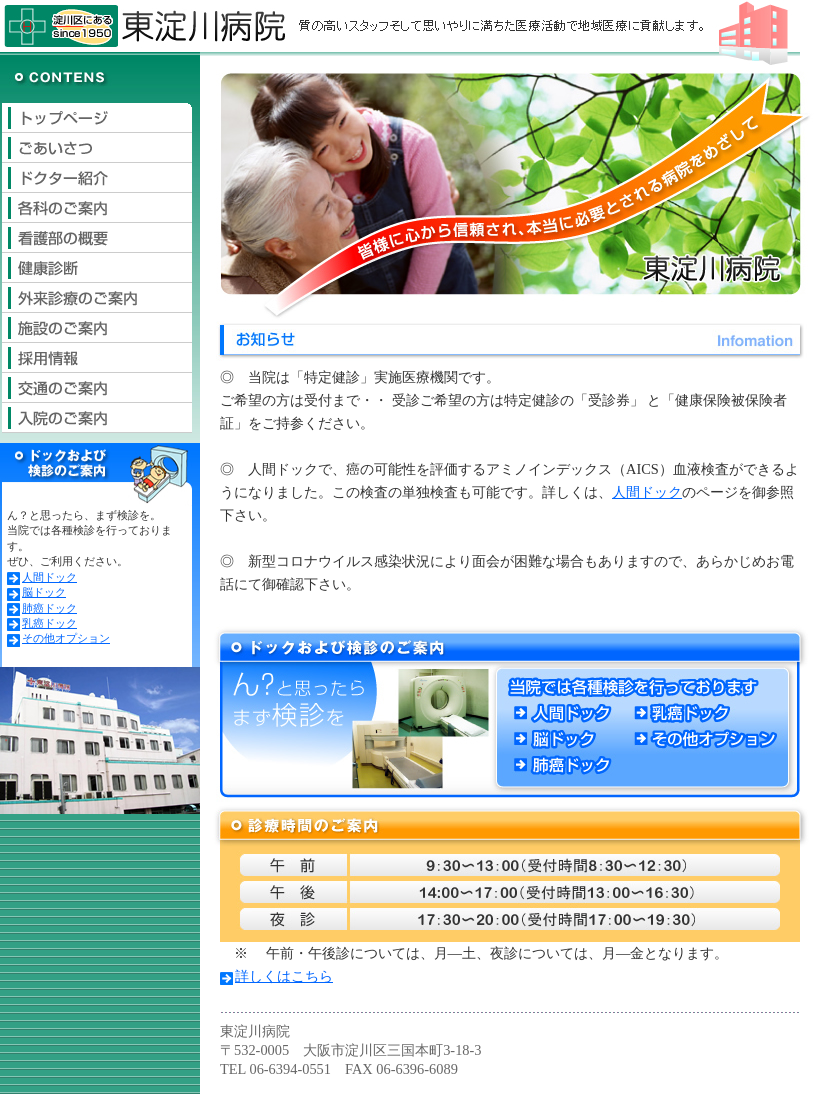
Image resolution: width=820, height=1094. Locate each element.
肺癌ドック (42, 608)
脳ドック (36, 592)
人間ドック (42, 577)
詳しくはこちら (276, 976)
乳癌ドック (42, 623)
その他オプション (58, 638)
